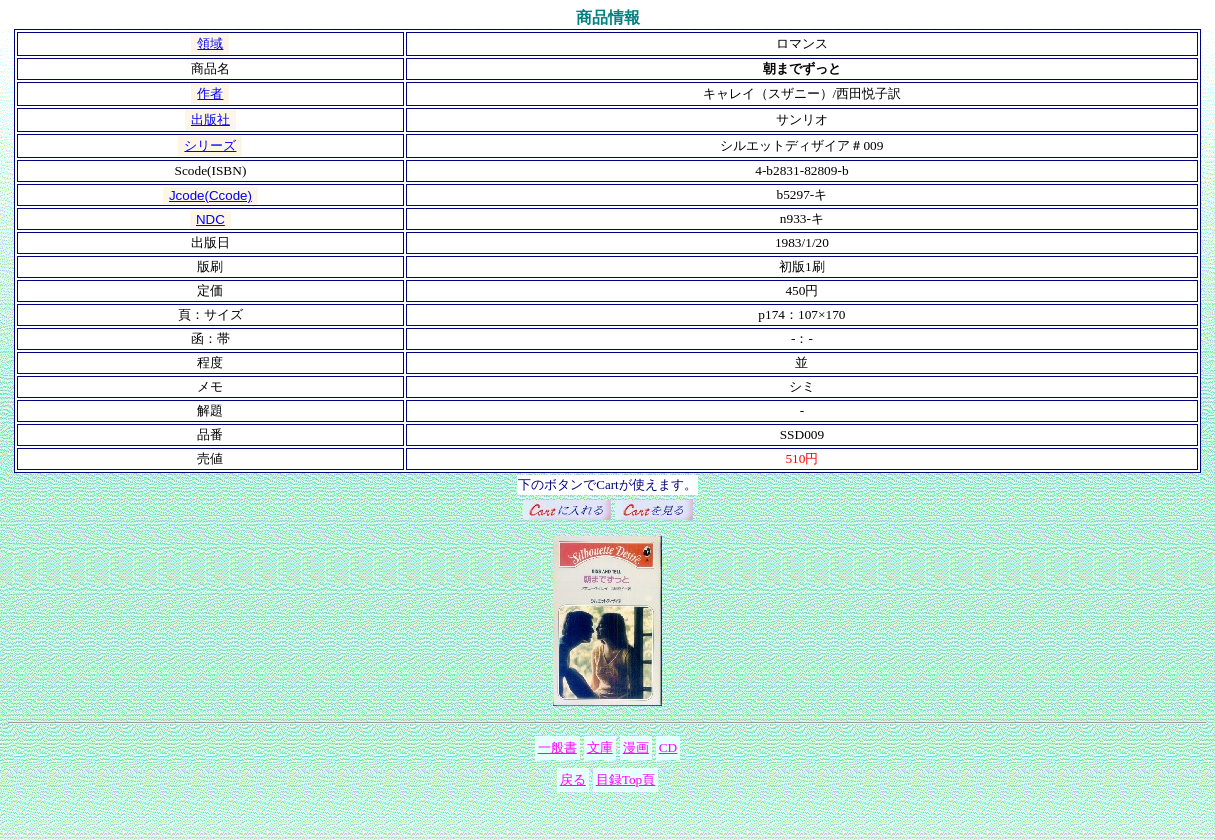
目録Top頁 (626, 779)
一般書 (557, 747)
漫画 (636, 747)
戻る (573, 779)
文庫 (600, 747)
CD (668, 747)
